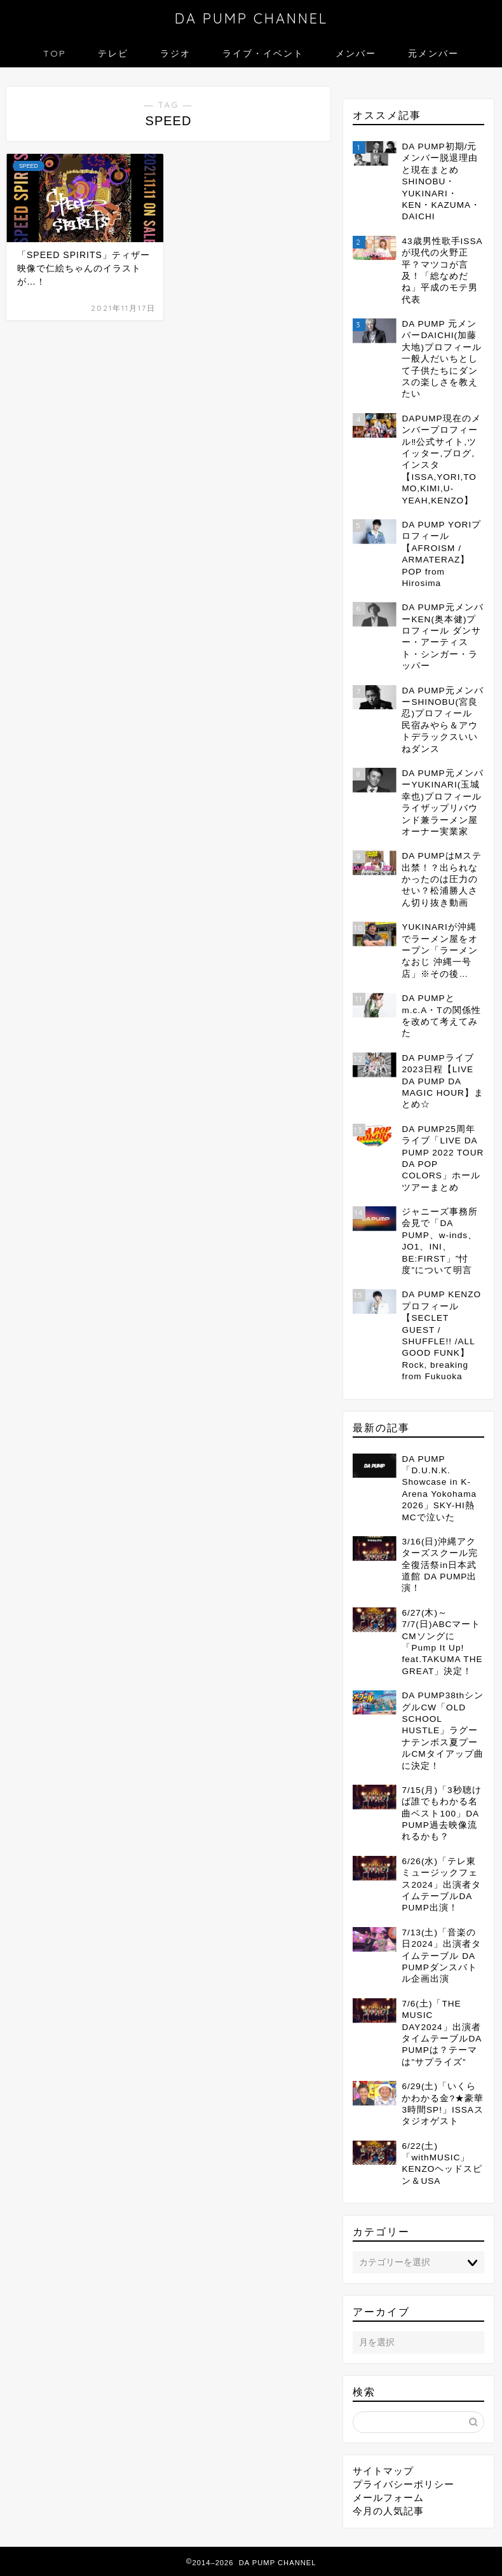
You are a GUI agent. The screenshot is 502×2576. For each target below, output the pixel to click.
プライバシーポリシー (403, 2484)
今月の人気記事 (388, 2510)
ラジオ (175, 53)
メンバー (356, 53)
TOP (54, 53)
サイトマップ (383, 2470)
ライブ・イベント (263, 53)
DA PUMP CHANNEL (251, 18)
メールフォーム (388, 2497)
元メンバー (433, 53)
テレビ (113, 53)
